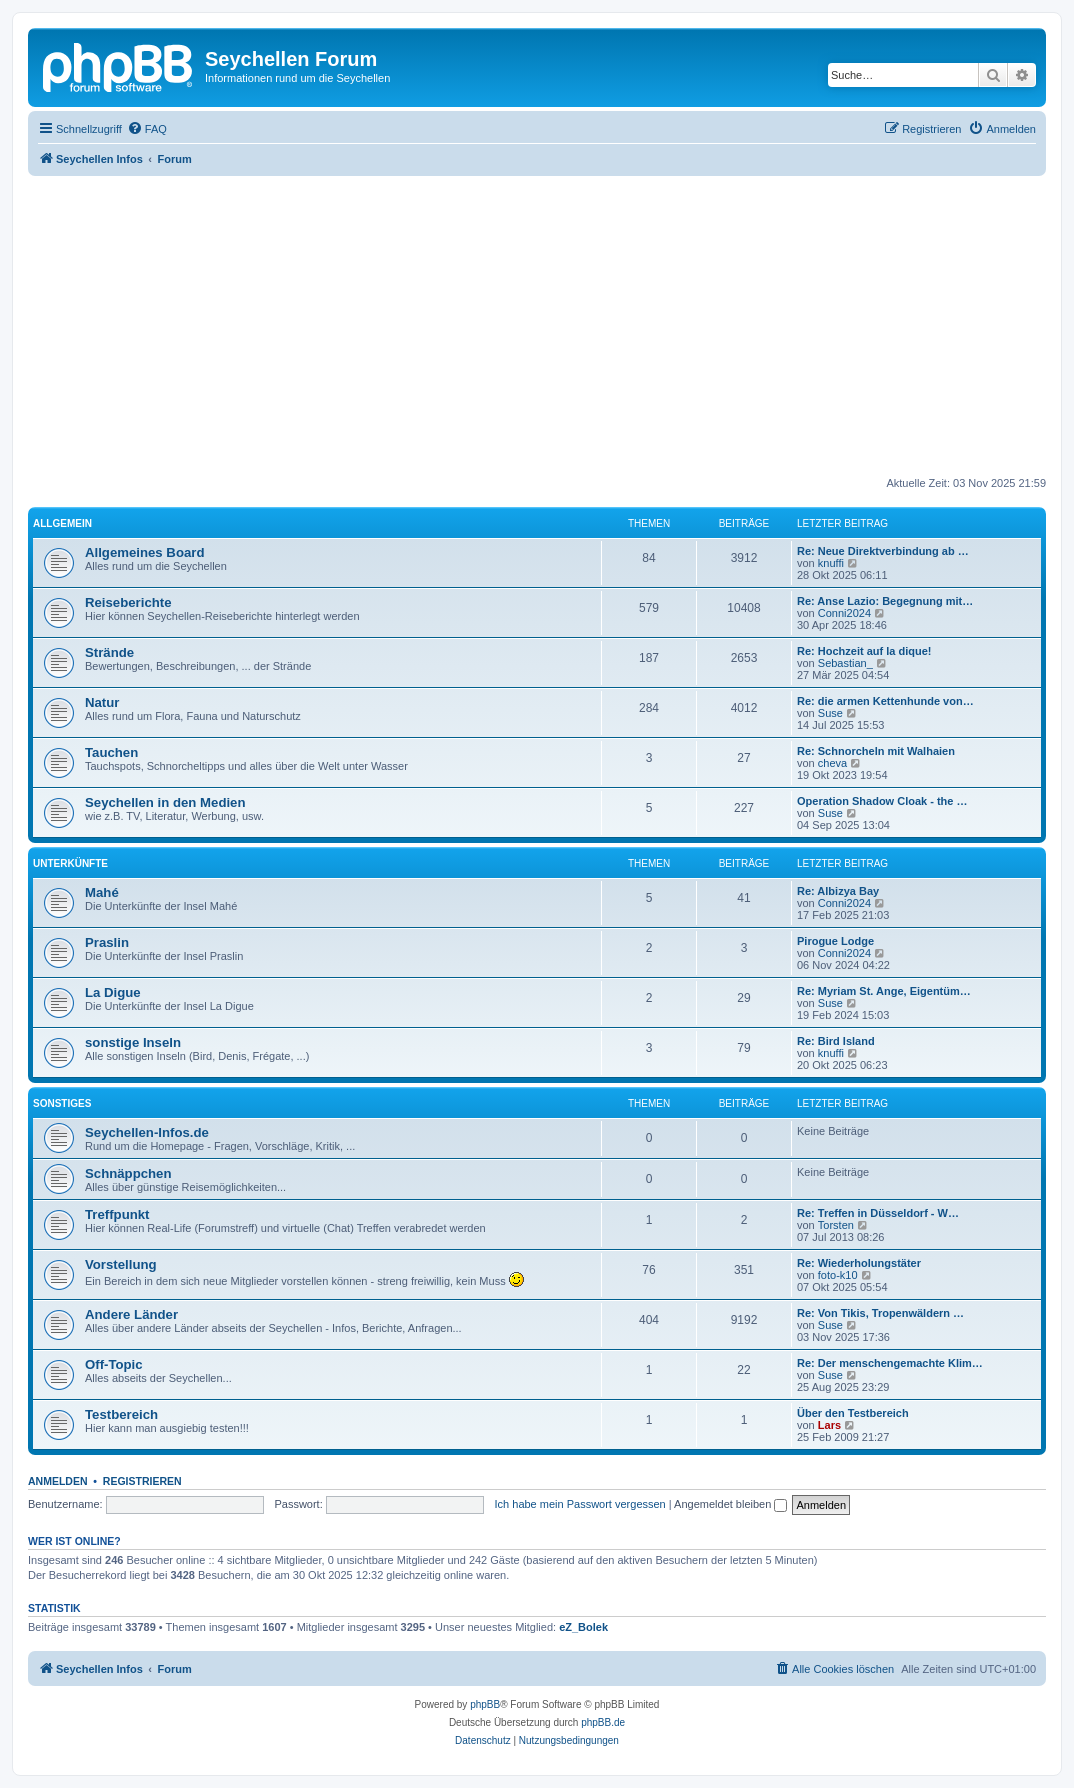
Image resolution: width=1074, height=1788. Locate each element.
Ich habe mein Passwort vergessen (580, 1504)
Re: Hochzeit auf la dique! (864, 651)
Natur (102, 702)
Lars (829, 1425)
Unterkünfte (70, 863)
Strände (109, 652)
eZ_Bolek (583, 1627)
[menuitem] (147, 129)
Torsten (836, 1225)
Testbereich (121, 1414)
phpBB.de (603, 1722)
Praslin (107, 942)
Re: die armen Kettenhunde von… (885, 701)
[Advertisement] (551, 326)
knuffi (831, 563)
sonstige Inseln (133, 1042)
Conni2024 (844, 613)
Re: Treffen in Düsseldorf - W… (878, 1213)
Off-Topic (114, 1364)
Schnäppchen (128, 1173)
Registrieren (142, 1481)
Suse (830, 713)
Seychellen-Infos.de (147, 1132)
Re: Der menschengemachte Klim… (890, 1363)
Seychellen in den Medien (165, 802)
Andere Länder (131, 1314)
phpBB (485, 1704)
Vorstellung (121, 1264)
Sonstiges (62, 1103)
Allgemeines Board (144, 552)
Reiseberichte (128, 602)
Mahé (102, 892)
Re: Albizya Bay (838, 891)
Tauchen (111, 752)
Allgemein (62, 523)
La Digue (113, 992)
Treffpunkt (117, 1214)
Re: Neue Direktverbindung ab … (883, 551)
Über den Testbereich (853, 1413)
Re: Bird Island (836, 1041)
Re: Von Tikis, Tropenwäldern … (880, 1313)
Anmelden (58, 1481)
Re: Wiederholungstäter (859, 1263)
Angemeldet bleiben (730, 1504)
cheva (832, 763)
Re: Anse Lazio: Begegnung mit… (885, 601)
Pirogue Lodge (835, 941)
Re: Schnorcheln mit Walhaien (876, 751)
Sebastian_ (845, 663)
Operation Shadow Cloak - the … (882, 801)
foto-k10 (838, 1275)
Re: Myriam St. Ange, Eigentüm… (884, 991)
